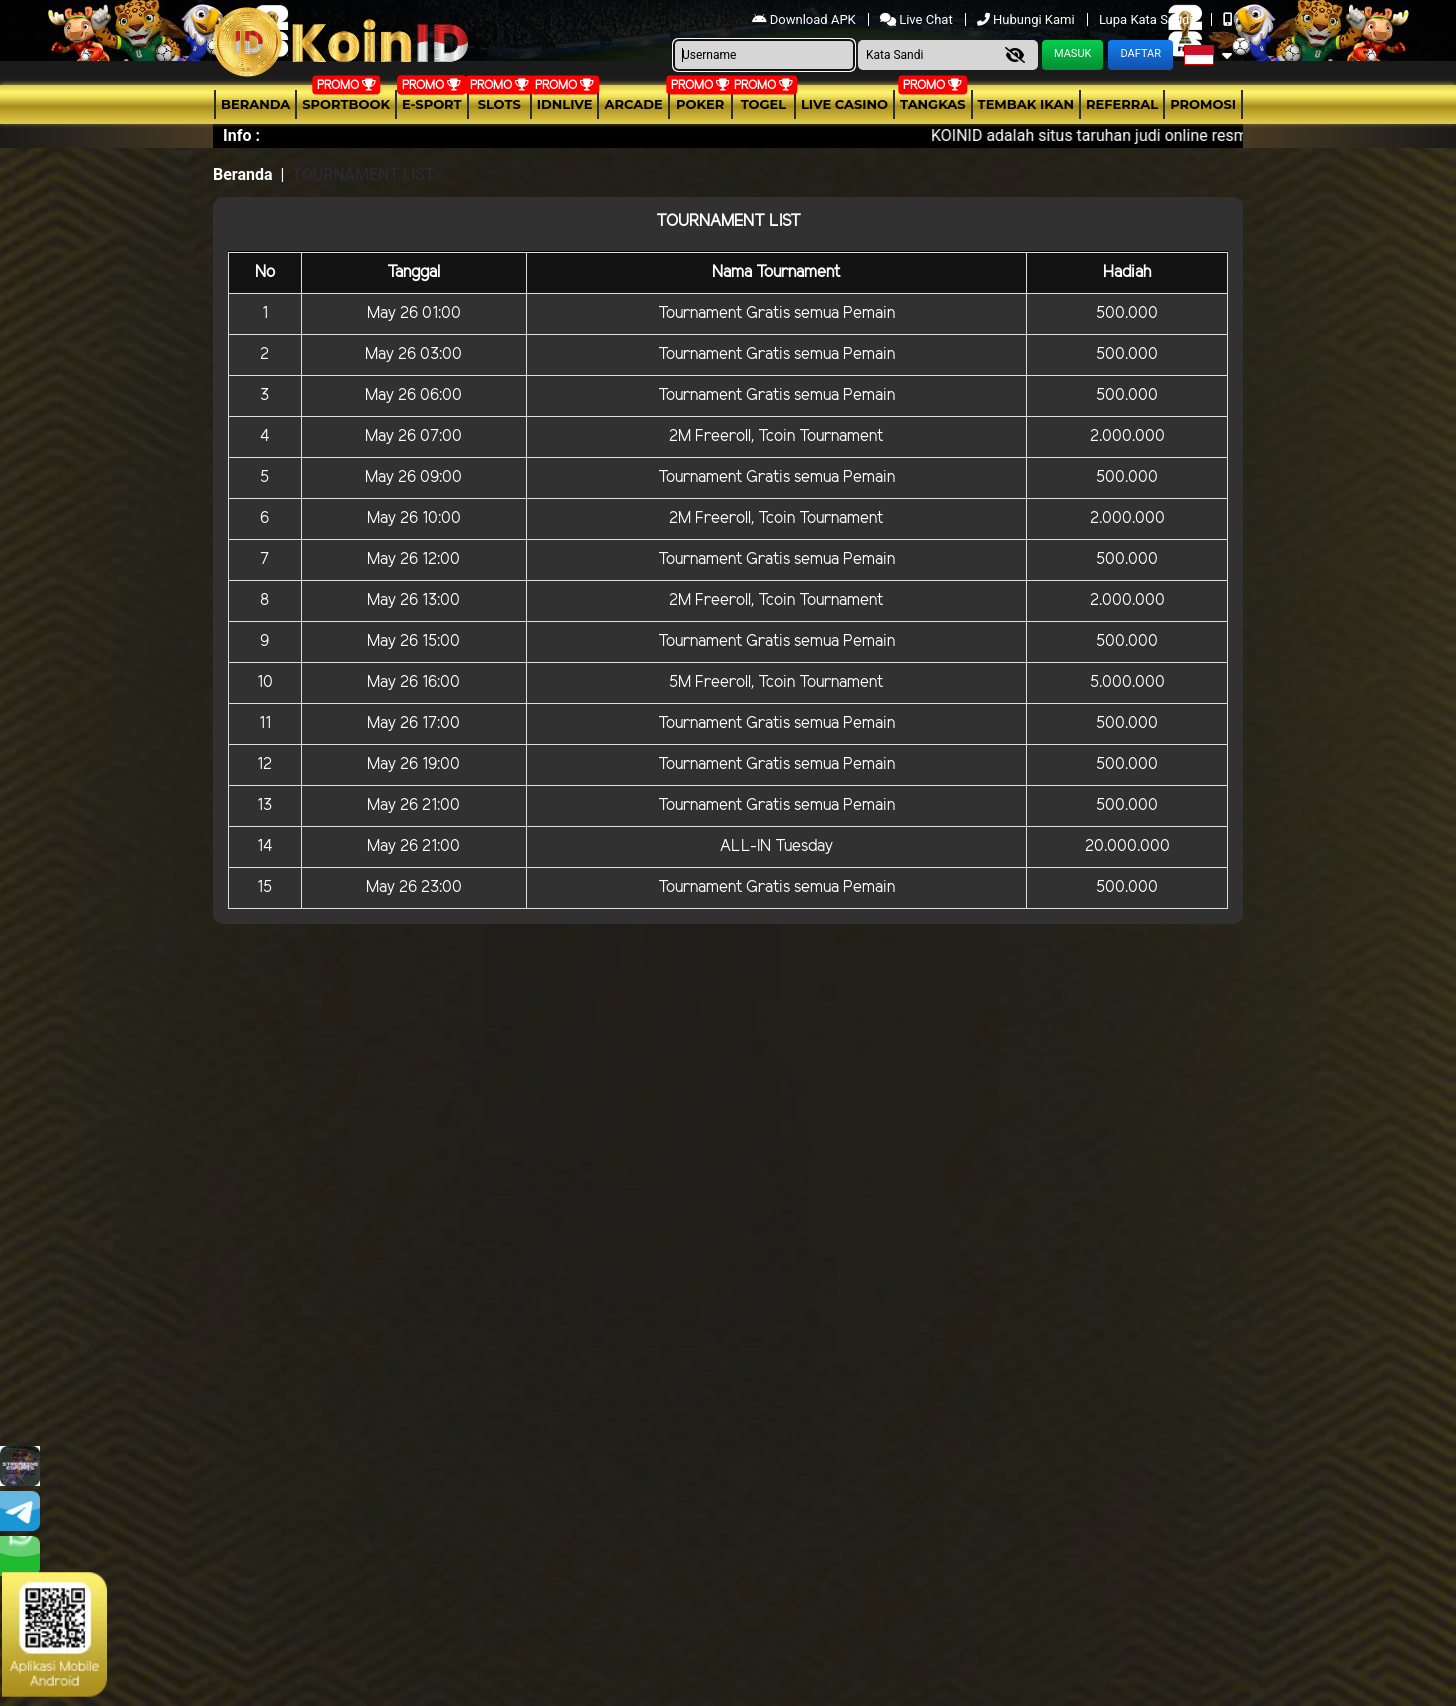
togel (763, 104)
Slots (499, 104)
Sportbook (346, 104)
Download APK (805, 19)
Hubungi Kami (1027, 19)
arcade (633, 104)
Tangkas (933, 104)
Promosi (1203, 104)
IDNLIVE (565, 104)
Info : (241, 135)
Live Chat (918, 19)
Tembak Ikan (1026, 104)
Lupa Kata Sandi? (1150, 19)
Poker (700, 104)
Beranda (255, 104)
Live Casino (844, 104)
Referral (1122, 104)
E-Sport (432, 104)
